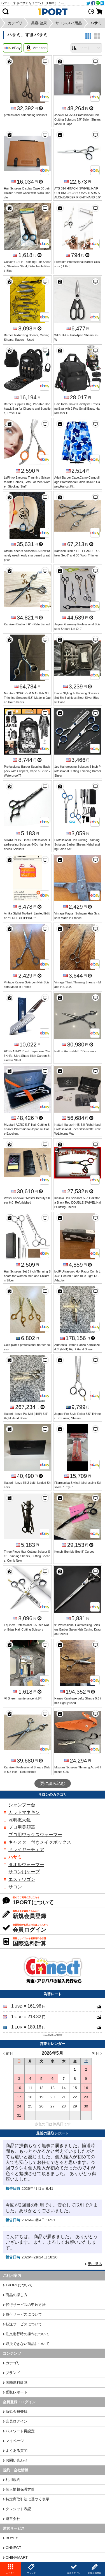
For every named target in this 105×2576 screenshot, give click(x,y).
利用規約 (13, 2479)
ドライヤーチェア (26, 1849)
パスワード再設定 (20, 2431)
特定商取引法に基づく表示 (27, 2499)
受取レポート (16, 2392)
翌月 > (97, 2053)
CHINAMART (17, 2557)
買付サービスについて (24, 2314)
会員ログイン (16, 2421)
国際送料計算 (16, 2382)
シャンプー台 (21, 1804)
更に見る (95, 2264)
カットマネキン (24, 1812)
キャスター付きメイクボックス (39, 1842)
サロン (15, 1886)
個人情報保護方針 (20, 2489)
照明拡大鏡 (19, 1820)
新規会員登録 (16, 2411)
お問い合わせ (16, 2460)
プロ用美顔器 (21, 1827)
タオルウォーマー (26, 1864)
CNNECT (13, 2548)
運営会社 (13, 2519)
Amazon (35, 48)
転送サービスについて (24, 2324)
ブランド (13, 2373)
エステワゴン (21, 1879)
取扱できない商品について (27, 2344)
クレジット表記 (18, 2509)
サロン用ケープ (24, 1871)
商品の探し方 (16, 2295)
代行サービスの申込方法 (26, 2305)
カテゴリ (13, 2363)
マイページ (15, 2441)
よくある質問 (16, 2450)
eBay (12, 48)
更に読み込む (52, 1783)
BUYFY (12, 2538)
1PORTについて (19, 2285)
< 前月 (8, 2053)
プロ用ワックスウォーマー (35, 1834)
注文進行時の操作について (27, 2334)
